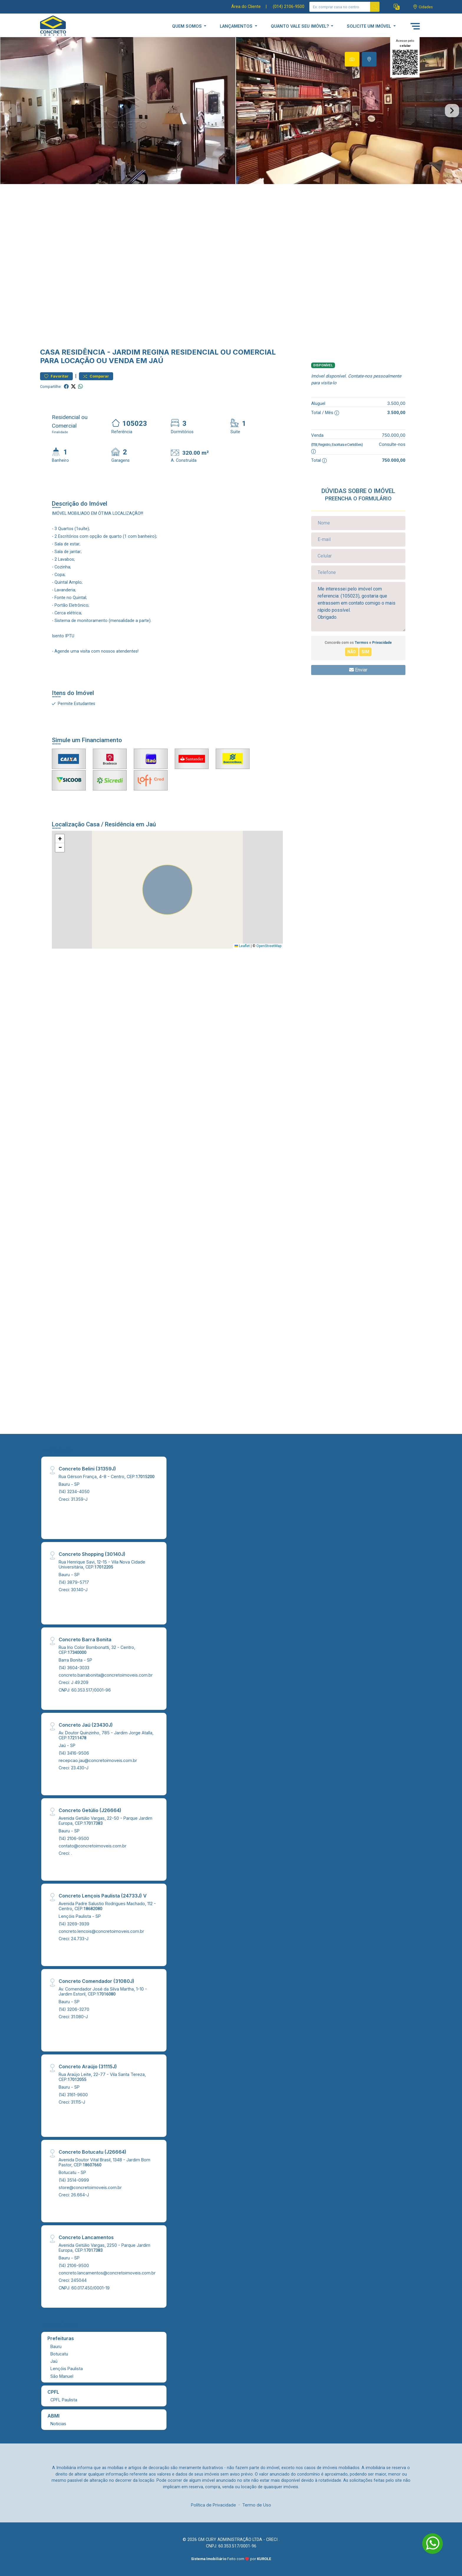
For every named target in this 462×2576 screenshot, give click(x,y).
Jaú (53, 2361)
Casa (50, 352)
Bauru (56, 2346)
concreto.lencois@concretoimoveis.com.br (101, 1931)
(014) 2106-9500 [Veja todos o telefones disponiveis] (288, 6)
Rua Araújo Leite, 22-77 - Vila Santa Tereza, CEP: (102, 2077)
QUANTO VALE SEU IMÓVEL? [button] (300, 26)
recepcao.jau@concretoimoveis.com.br (98, 1760)
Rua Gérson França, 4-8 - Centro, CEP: (106, 1476)
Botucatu (59, 2353)
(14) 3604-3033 (74, 1667)
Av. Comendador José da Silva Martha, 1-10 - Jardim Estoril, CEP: (103, 1991)
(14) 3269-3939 (74, 1923)
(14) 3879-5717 (74, 1582)
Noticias (58, 2423)
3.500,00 (396, 403)
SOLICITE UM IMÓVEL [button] (369, 26)
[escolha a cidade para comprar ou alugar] (423, 7)
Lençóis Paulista (66, 2368)
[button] (396, 7)
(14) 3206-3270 (74, 2009)
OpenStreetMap (268, 946)
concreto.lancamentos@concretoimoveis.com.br (107, 2272)
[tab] (352, 59)
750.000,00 (393, 435)
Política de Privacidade (213, 2504)
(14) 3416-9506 (74, 1753)
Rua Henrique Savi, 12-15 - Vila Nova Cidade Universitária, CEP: (102, 1564)
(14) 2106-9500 (74, 1838)
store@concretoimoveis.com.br (90, 2187)
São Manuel (61, 2376)
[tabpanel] (231, 110)
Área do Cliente (246, 6)
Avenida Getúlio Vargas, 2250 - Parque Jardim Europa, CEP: (104, 2248)
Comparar (96, 376)
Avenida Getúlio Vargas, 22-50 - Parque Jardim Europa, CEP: (105, 1821)
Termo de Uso (256, 2504)
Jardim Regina (140, 352)
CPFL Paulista (63, 2399)
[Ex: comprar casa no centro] (339, 7)
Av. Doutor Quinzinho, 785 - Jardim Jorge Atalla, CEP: (106, 1735)
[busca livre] (375, 7)
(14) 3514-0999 (74, 2180)
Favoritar (56, 376)
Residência (83, 352)
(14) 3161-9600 (73, 2094)
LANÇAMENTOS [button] (237, 26)
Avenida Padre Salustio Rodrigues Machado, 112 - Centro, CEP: (107, 1906)
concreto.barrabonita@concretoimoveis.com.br (106, 1674)
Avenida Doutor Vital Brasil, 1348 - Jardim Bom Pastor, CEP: (104, 2162)
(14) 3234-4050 (74, 1491)
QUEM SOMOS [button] (187, 26)
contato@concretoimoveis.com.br (92, 1845)
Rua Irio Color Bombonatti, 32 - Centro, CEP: (97, 1650)
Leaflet (242, 946)
